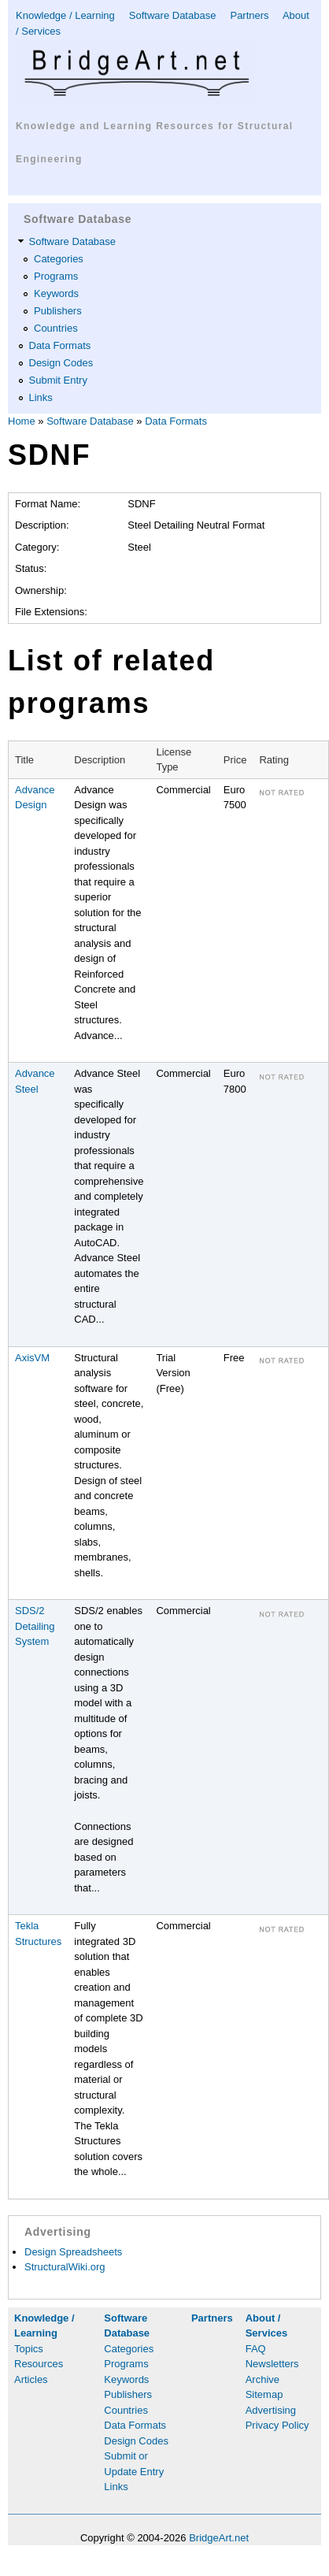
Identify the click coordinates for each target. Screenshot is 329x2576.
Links (41, 397)
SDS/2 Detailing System (35, 1626)
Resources (38, 2364)
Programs (56, 276)
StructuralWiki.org (64, 2267)
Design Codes (61, 363)
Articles (31, 2379)
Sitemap (264, 2394)
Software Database (172, 15)
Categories (58, 259)
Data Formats (60, 345)
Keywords (56, 293)
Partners (249, 15)
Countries (56, 328)
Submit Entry (58, 380)
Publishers (58, 311)
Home (21, 421)
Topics (28, 2349)
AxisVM (32, 1358)
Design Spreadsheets (73, 2252)
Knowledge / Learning (65, 15)
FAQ (256, 2349)
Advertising (271, 2410)
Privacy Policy (277, 2425)
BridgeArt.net (219, 2538)
